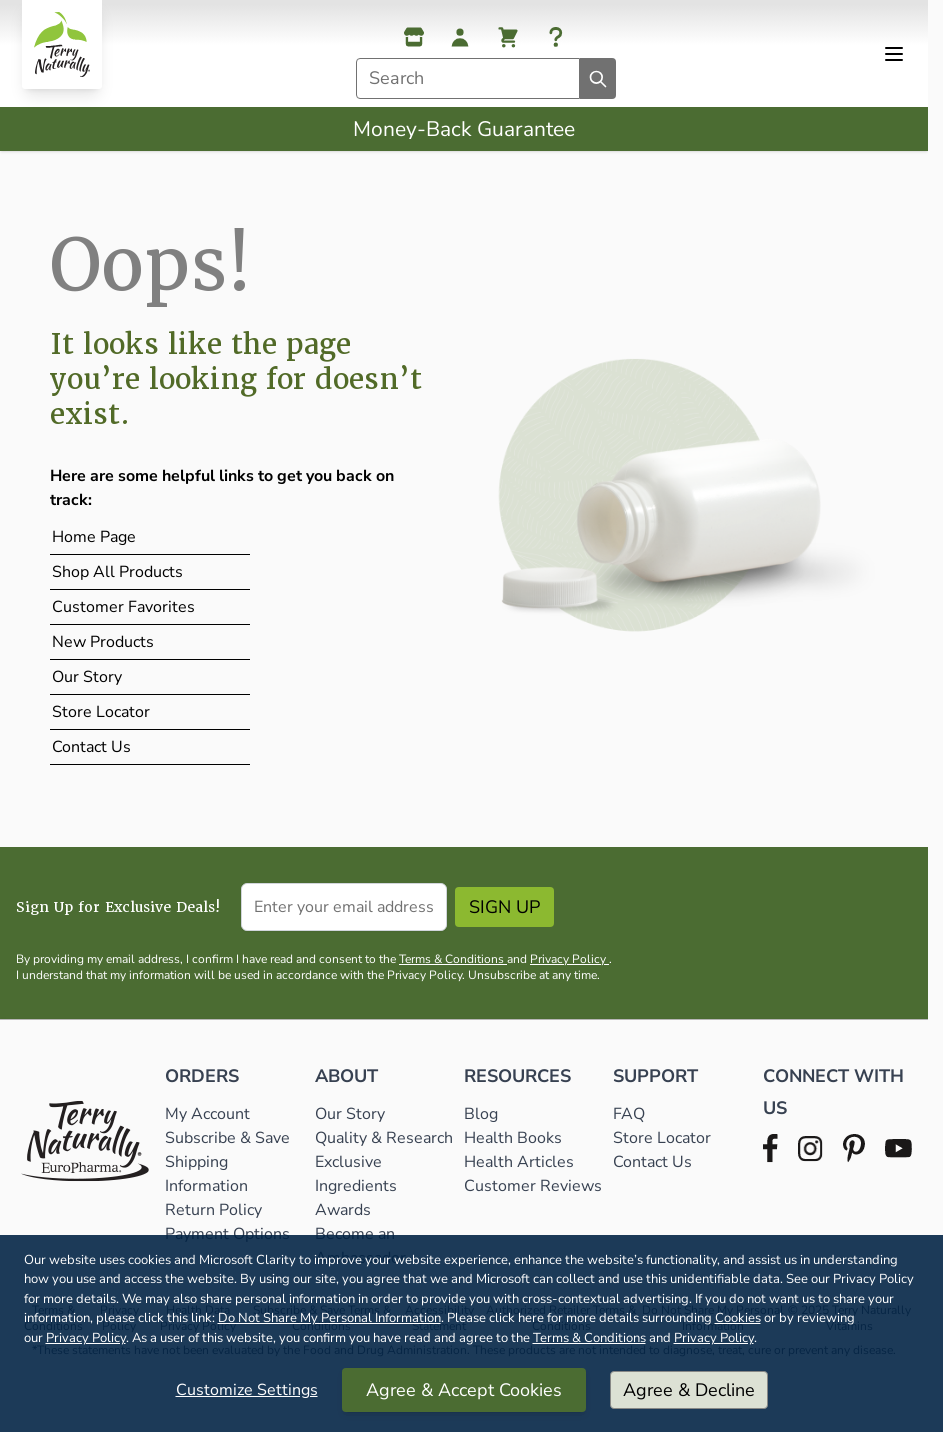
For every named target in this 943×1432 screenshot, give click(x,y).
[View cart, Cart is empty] (508, 37)
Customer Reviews (533, 1186)
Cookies (738, 1318)
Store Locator (101, 712)
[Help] (556, 37)
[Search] (598, 78)
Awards (343, 1210)
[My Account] (460, 37)
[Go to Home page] (62, 44)
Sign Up (504, 907)
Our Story (87, 677)
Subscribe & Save (229, 1138)
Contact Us (91, 747)
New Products (103, 642)
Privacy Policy (86, 1338)
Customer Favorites (123, 607)
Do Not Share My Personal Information (329, 1318)
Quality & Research (384, 1138)
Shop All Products (117, 572)
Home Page (94, 537)
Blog (481, 1114)
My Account (207, 1114)
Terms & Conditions (589, 1338)
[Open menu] (894, 54)
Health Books (513, 1138)
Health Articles (519, 1162)
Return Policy (215, 1210)
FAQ (629, 1114)
